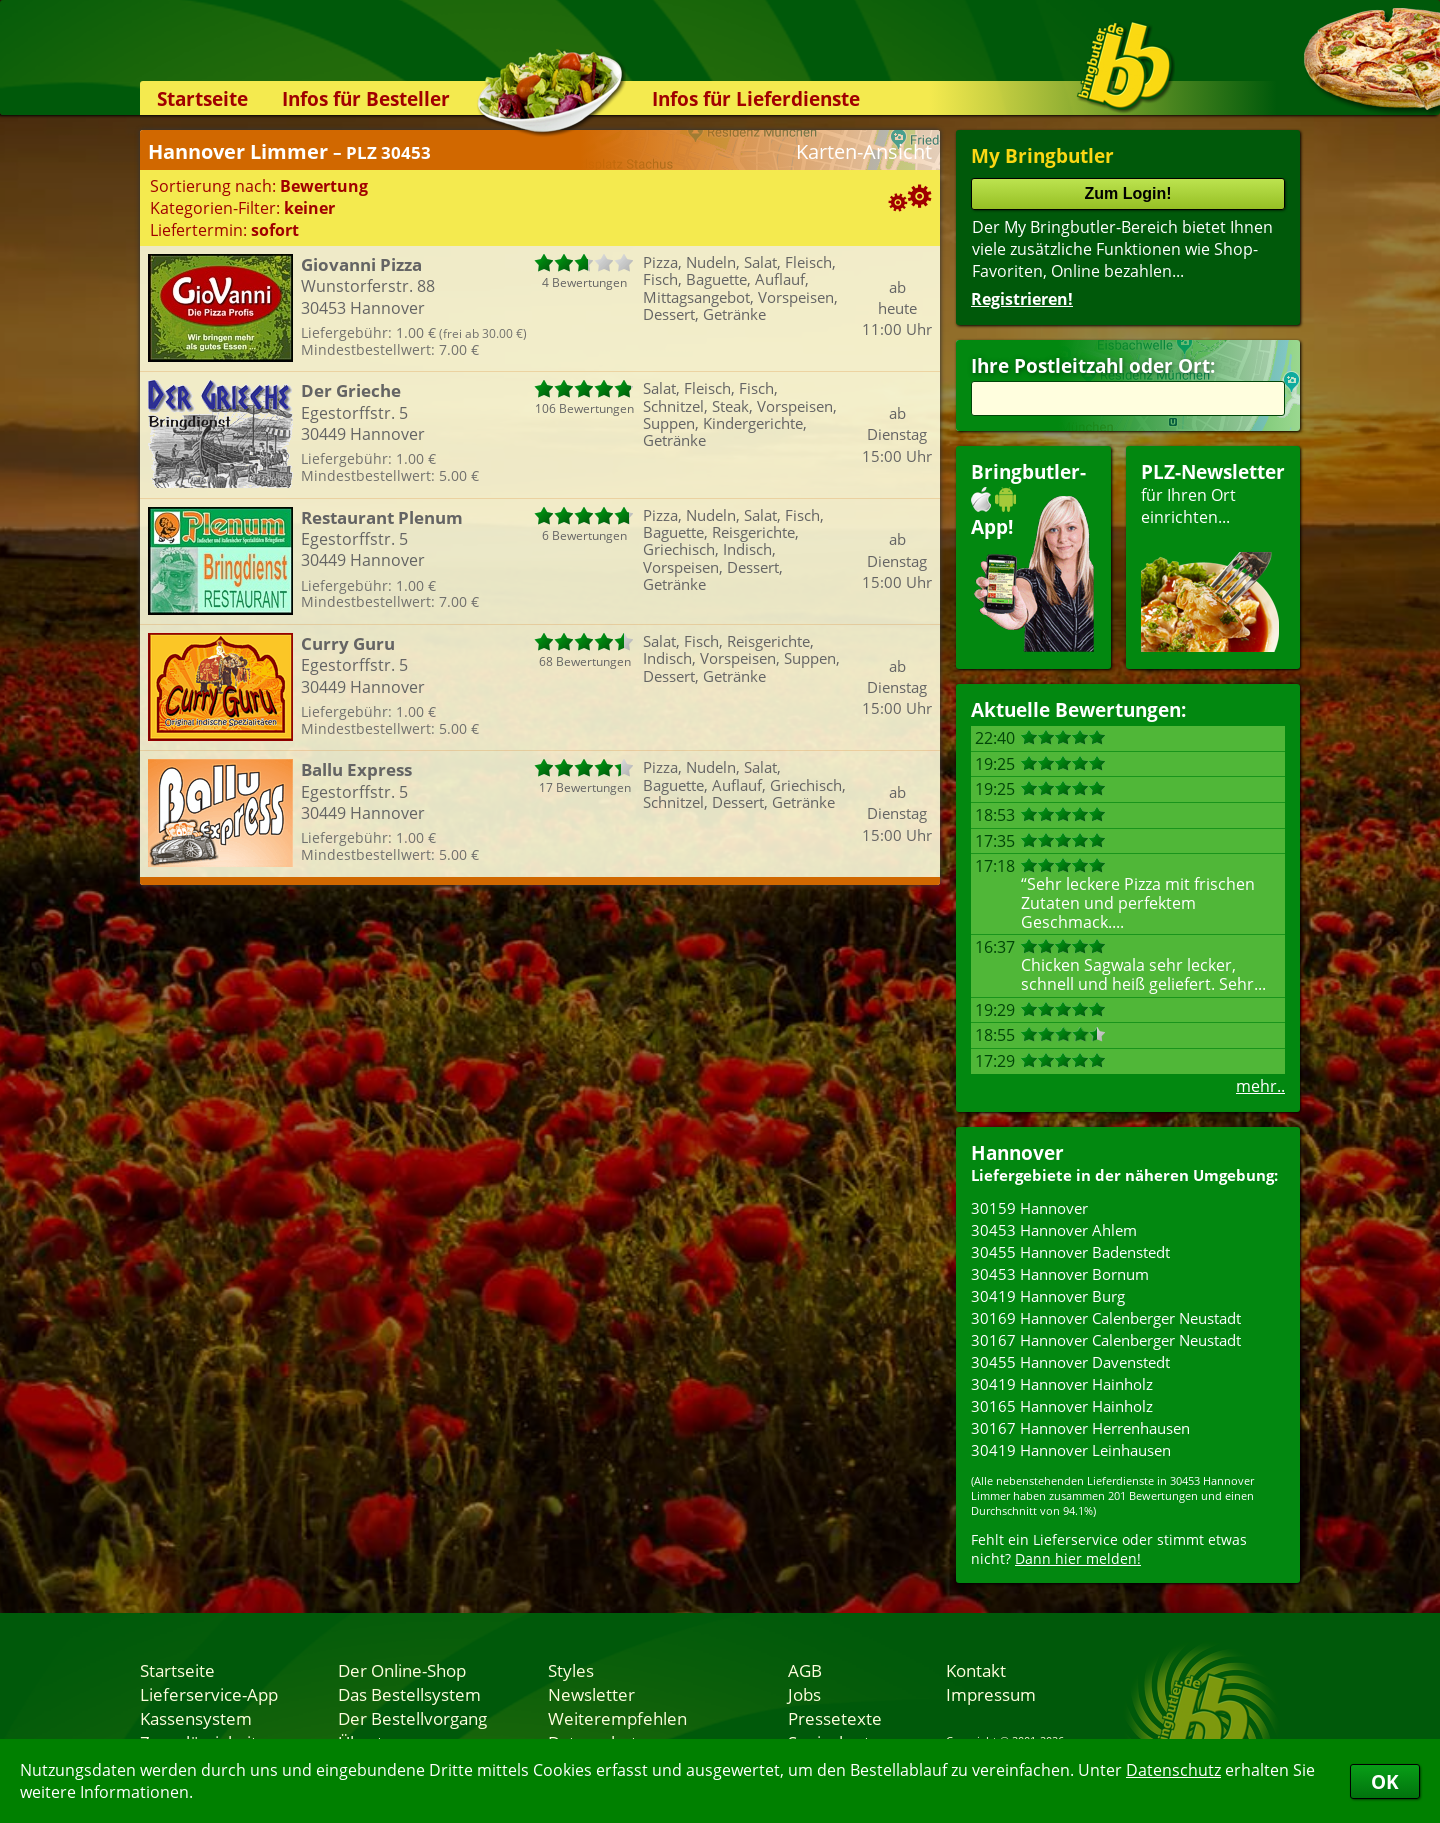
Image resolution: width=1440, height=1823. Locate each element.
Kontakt (976, 1670)
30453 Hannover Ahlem (1054, 1230)
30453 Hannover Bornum (1060, 1274)
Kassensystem (196, 1718)
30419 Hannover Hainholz (1062, 1384)
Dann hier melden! (1078, 1558)
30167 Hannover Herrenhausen (1080, 1428)
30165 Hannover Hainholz (1062, 1406)
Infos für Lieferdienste (756, 98)
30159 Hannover (1029, 1208)
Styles (571, 1670)
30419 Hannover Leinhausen (1071, 1450)
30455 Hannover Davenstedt (1070, 1362)
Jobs (804, 1694)
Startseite (202, 98)
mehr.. (1260, 1086)
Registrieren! (1022, 299)
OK (1385, 1781)
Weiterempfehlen (617, 1718)
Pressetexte (835, 1718)
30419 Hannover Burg (1048, 1296)
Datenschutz (1173, 1770)
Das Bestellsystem (409, 1694)
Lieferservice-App (209, 1694)
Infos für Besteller (366, 98)
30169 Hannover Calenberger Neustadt (1106, 1318)
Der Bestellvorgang (412, 1718)
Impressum (991, 1694)
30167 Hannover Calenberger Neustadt (1106, 1340)
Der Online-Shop (402, 1670)
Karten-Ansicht (864, 151)
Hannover (1017, 1152)
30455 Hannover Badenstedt (1070, 1252)
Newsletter (591, 1694)
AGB (805, 1670)
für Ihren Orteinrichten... (1213, 555)
